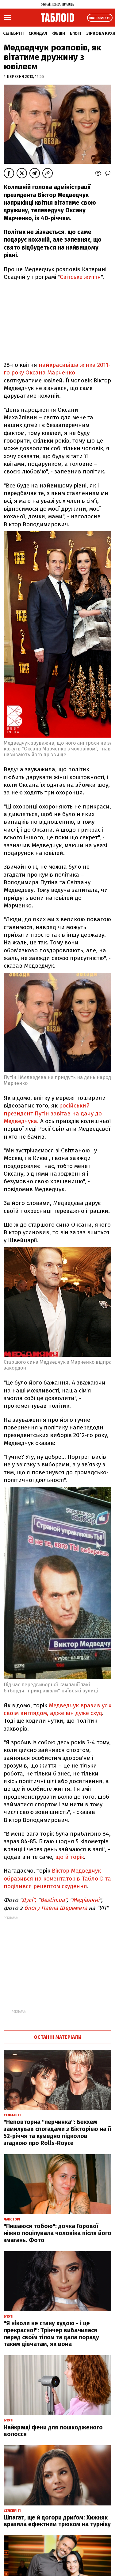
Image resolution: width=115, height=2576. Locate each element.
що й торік (69, 1856)
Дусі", (29, 1899)
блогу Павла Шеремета (55, 1907)
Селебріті (13, 33)
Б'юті (75, 33)
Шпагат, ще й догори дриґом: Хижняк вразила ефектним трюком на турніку (57, 2521)
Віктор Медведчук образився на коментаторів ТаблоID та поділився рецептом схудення (57, 1878)
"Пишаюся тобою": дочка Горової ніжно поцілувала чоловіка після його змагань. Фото (57, 2233)
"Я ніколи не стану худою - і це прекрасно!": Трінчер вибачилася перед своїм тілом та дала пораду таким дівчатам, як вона (51, 2334)
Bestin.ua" (53, 1899)
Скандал (38, 33)
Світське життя (80, 276)
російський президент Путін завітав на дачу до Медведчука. (53, 1113)
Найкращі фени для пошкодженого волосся (53, 2431)
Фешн (58, 33)
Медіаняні (85, 1899)
